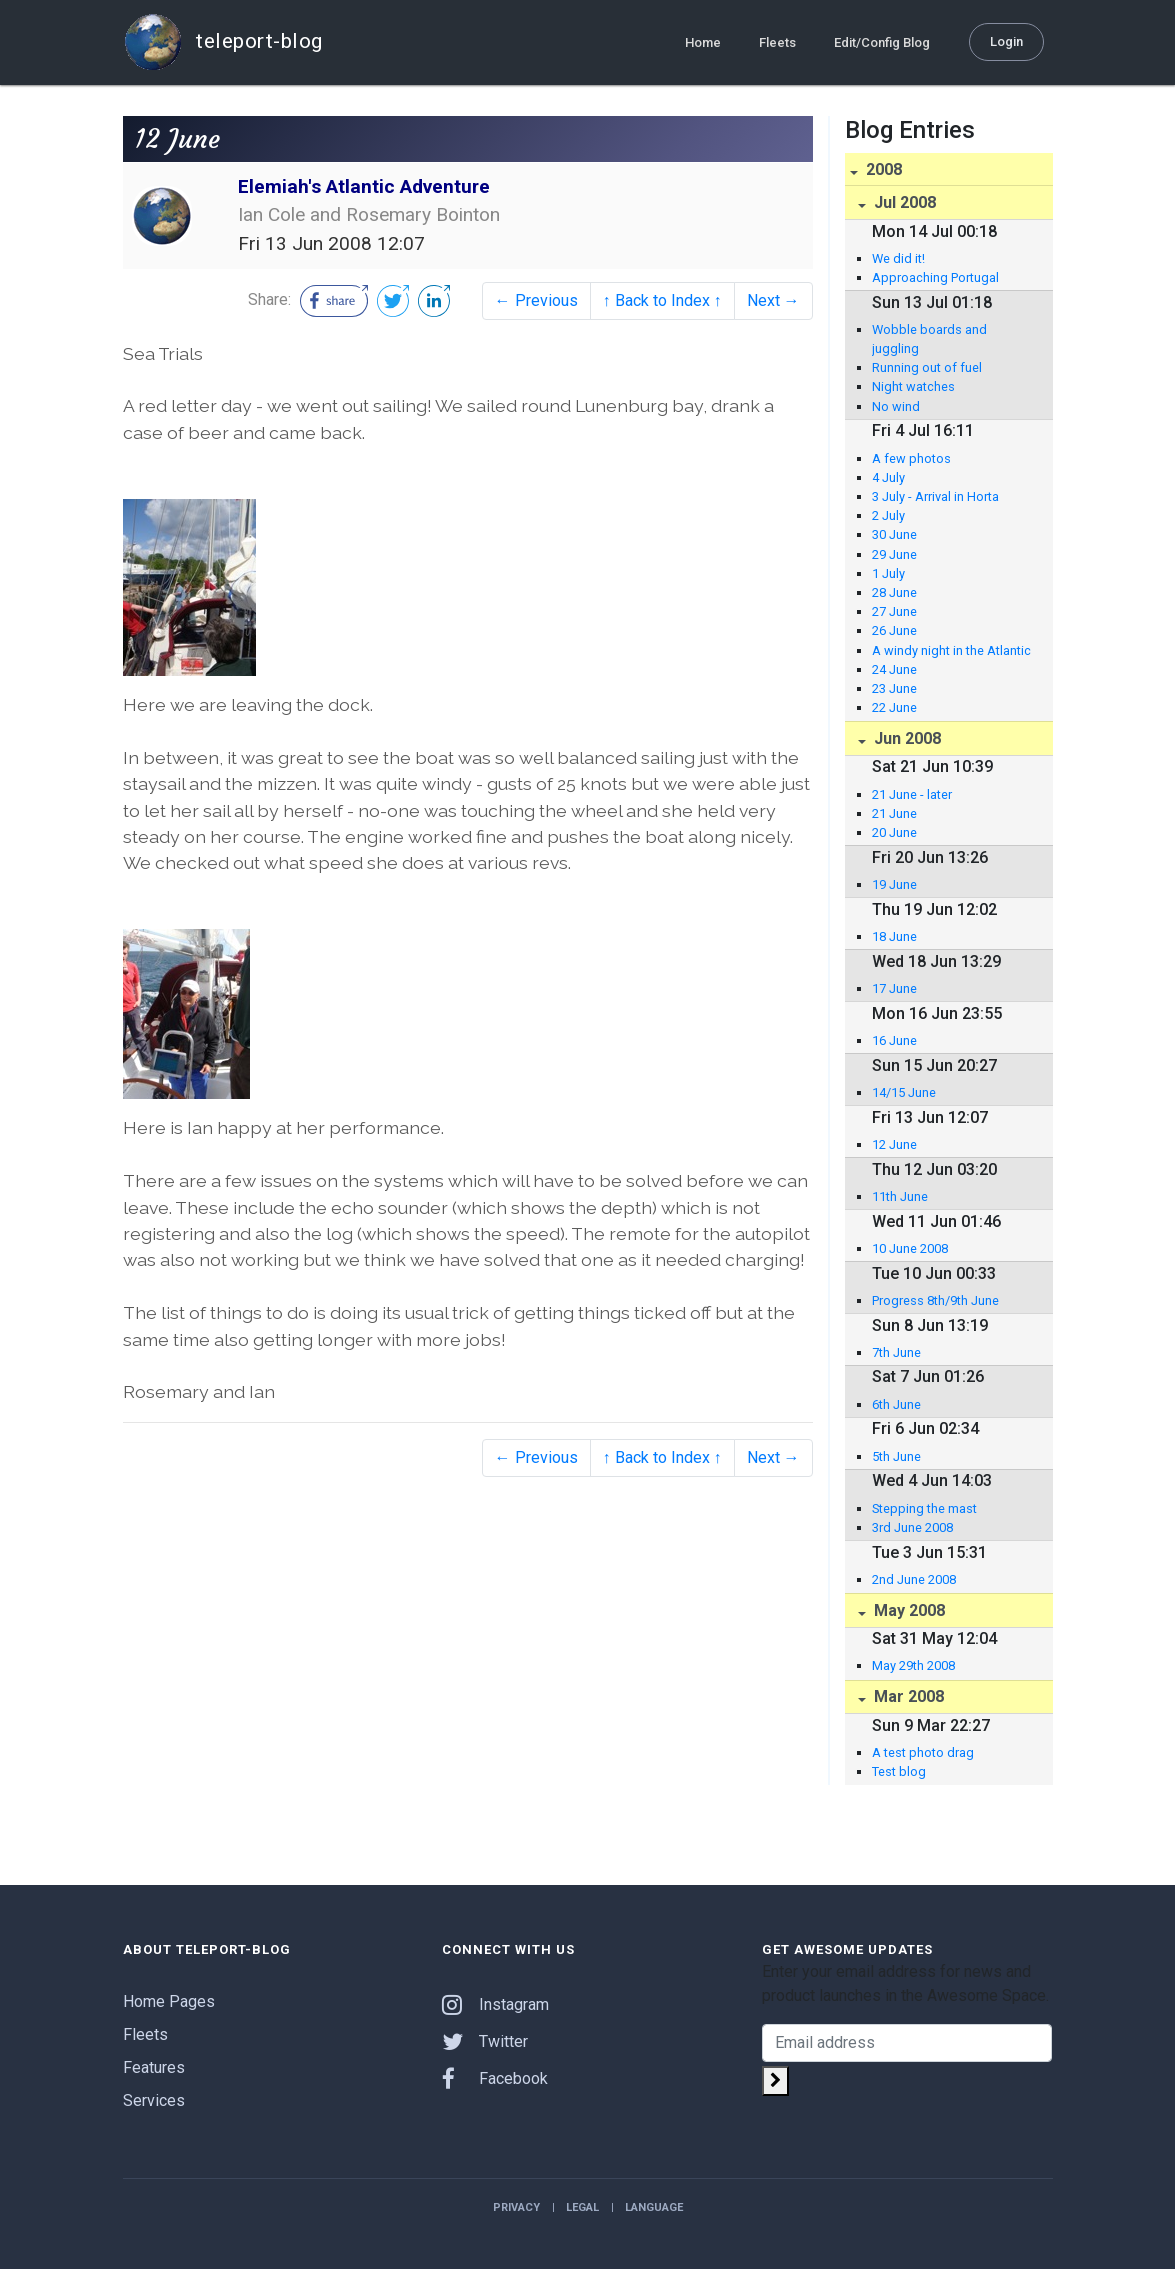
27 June (894, 611)
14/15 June (904, 1092)
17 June (894, 988)
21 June (894, 813)
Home (703, 41)
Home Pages (169, 2001)
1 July (888, 573)
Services (154, 2100)
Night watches (913, 386)
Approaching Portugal (935, 277)
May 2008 (907, 1610)
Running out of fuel (927, 367)
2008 (882, 169)
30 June (894, 534)
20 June (894, 832)
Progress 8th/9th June (935, 1300)
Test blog (899, 1771)
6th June (896, 1404)
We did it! (898, 258)
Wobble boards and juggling (929, 339)
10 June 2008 (910, 1248)
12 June (894, 1144)
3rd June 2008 (912, 1527)
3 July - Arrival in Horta (935, 496)
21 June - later (912, 794)
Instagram (495, 2004)
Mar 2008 (907, 1696)
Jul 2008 (903, 202)
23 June (894, 688)
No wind (896, 406)
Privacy (516, 2207)
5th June (896, 1456)
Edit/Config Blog (882, 41)
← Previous (536, 300)
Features (154, 2067)
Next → (773, 300)
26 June (894, 630)
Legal (582, 2207)
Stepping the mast (924, 1508)
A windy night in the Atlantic (951, 650)
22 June (894, 707)
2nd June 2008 (914, 1579)
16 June (894, 1040)
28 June (894, 592)
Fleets (777, 41)
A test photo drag (923, 1752)
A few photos (911, 458)
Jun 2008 (905, 738)
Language (654, 2207)
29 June (894, 554)
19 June (894, 884)
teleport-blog (223, 42)
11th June (900, 1196)
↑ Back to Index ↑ (662, 300)
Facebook (495, 2078)
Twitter (485, 2041)
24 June (894, 669)
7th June (896, 1352)
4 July (888, 477)
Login (1006, 40)
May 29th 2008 (913, 1665)
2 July (888, 515)
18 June (894, 936)
